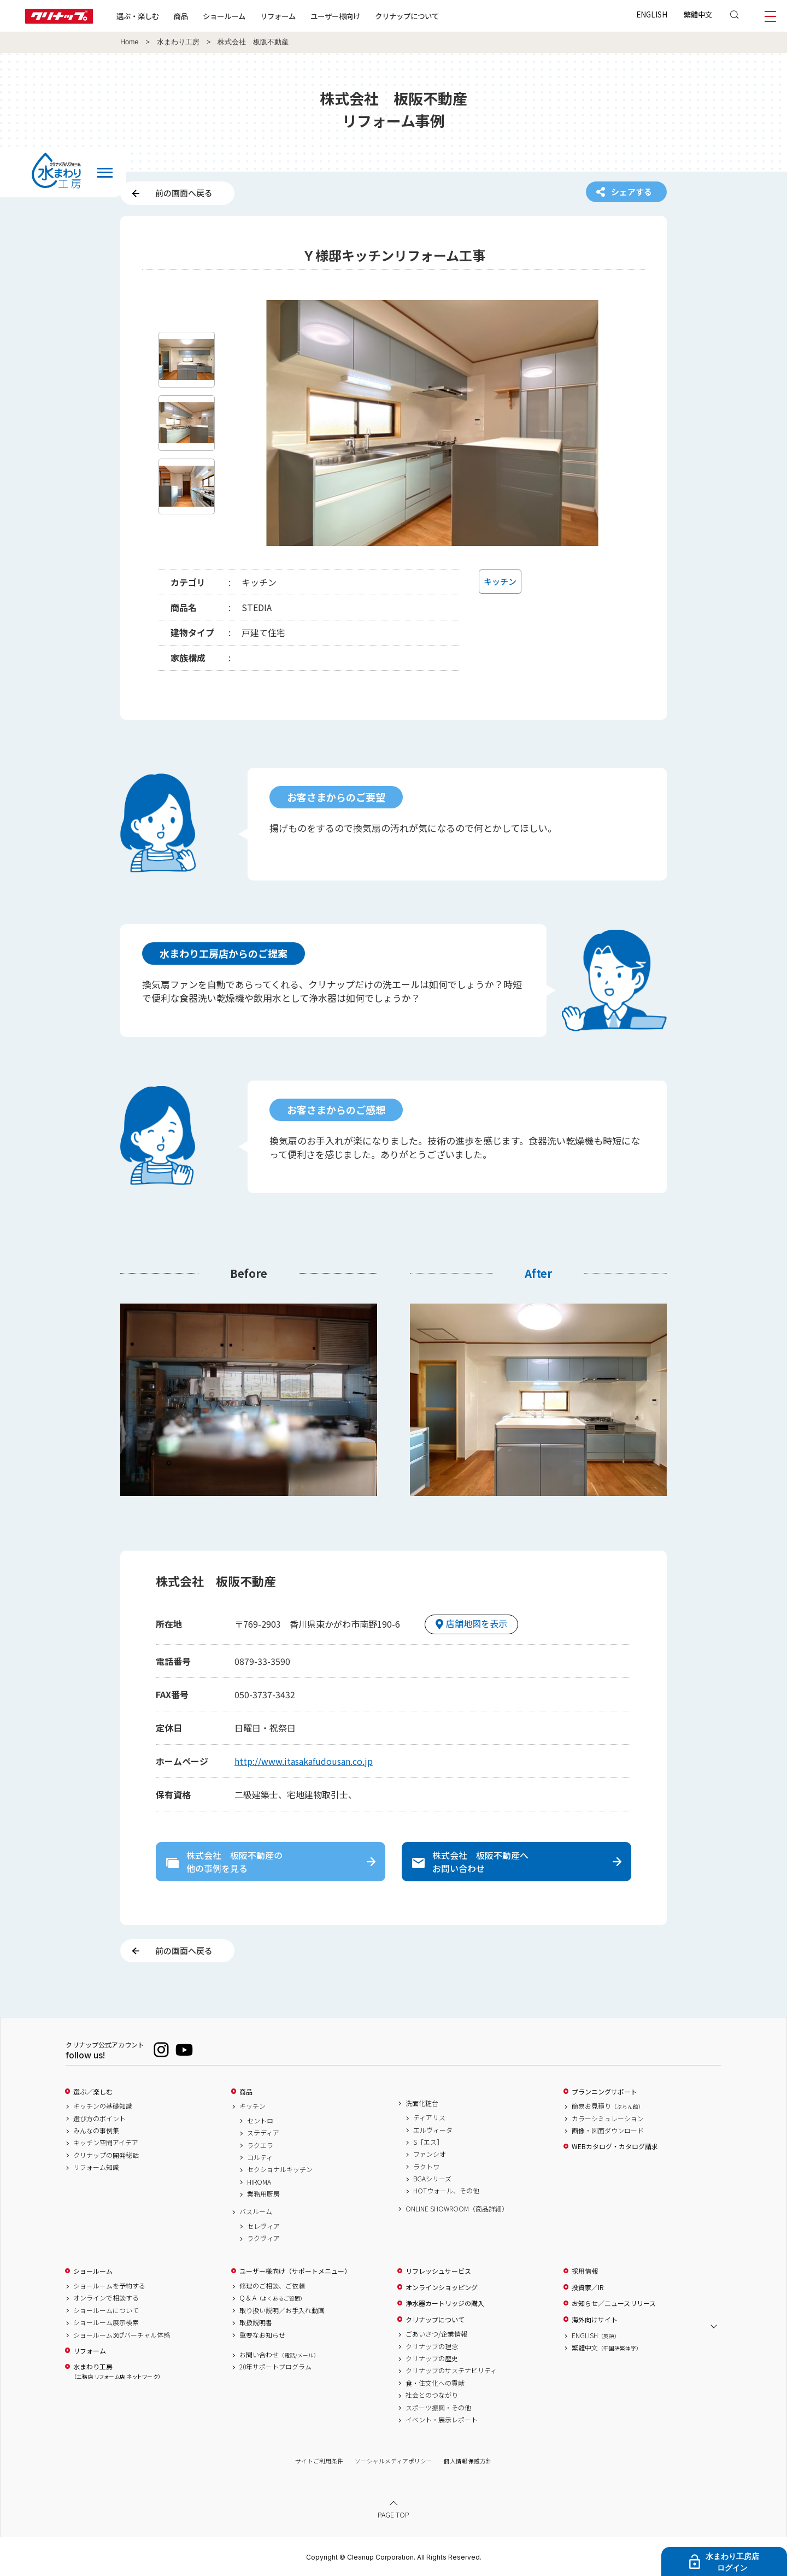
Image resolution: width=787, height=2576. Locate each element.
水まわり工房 (178, 42)
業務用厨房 (263, 2194)
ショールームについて (106, 2310)
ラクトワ (426, 2166)
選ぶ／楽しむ (93, 2091)
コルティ (260, 2157)
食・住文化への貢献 (435, 2383)
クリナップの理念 (432, 2346)
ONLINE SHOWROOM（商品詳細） (457, 2208)
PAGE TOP (393, 2514)
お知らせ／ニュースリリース (614, 2303)
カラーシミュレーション (608, 2118)
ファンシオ (429, 2154)
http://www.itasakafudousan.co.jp (303, 1761)
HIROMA (259, 2182)
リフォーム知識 (96, 2167)
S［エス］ (428, 2142)
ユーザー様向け (335, 15)
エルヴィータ (433, 2130)
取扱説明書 (255, 2322)
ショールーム (224, 15)
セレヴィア (263, 2226)
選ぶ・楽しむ (137, 15)
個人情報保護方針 (468, 2461)
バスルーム (255, 2211)
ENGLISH (651, 14)
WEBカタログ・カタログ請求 (615, 2146)
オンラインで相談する (106, 2297)
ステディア (263, 2132)
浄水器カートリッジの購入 (445, 2303)
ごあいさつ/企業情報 (436, 2333)
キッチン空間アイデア (105, 2142)
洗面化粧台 (422, 2103)
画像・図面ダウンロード (608, 2130)
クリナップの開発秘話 (106, 2155)
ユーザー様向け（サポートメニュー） (295, 2271)
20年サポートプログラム (275, 2366)
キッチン (252, 2106)
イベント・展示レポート (442, 2419)
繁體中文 (698, 14)
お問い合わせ (279, 2354)
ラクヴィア (263, 2238)
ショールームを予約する (109, 2285)
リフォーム (278, 15)
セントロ (260, 2120)
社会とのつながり (432, 2395)
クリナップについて (407, 15)
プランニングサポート (604, 2091)
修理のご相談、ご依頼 (272, 2285)
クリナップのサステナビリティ (451, 2370)
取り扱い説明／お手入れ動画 (282, 2310)
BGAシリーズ (432, 2178)
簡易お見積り (608, 2106)
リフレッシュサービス (438, 2271)
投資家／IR (588, 2287)
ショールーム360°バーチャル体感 (121, 2335)
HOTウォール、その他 (446, 2190)
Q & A (272, 2297)
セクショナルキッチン (280, 2169)
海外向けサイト (595, 2319)
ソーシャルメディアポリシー (393, 2461)
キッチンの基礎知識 (102, 2106)
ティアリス (429, 2117)
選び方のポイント (99, 2118)
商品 (245, 2091)
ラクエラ (260, 2145)
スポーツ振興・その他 (438, 2407)
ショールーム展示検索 (106, 2322)
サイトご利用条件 (319, 2461)
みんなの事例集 (96, 2130)
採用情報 (585, 2271)
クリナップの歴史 (432, 2358)
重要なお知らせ (262, 2335)
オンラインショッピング (442, 2287)
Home (129, 42)
